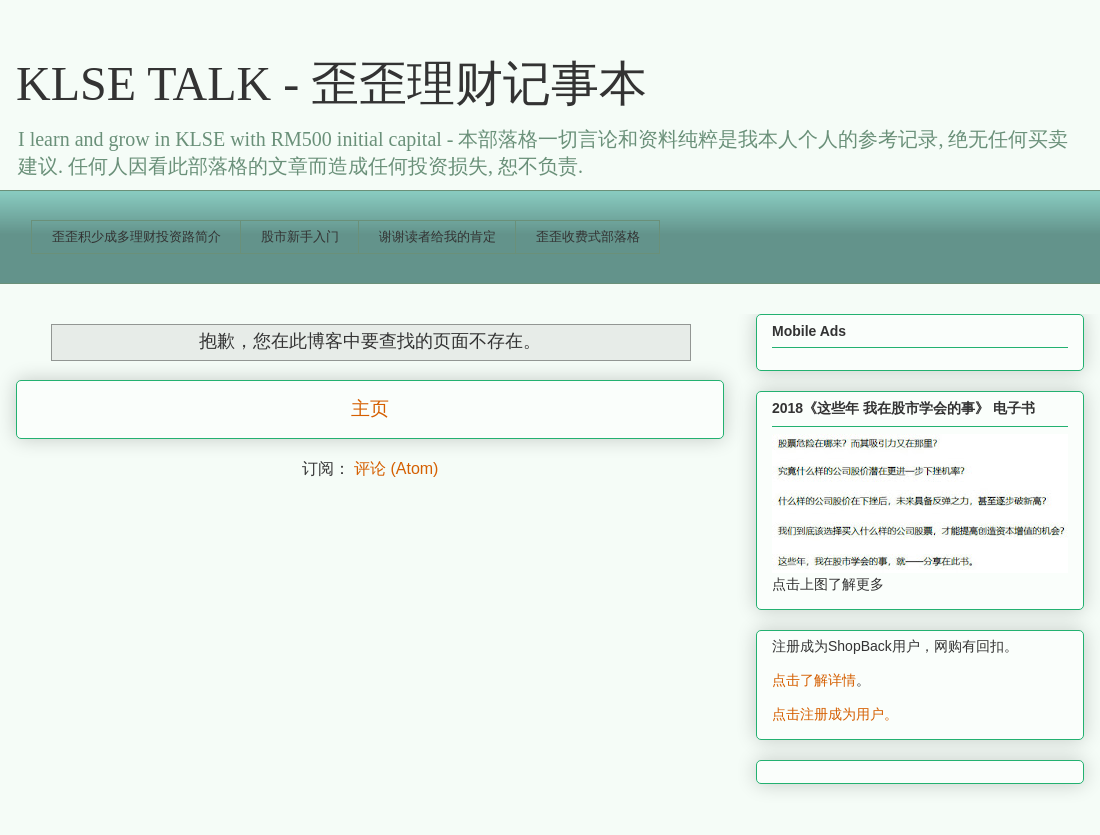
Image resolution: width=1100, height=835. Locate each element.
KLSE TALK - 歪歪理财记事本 (331, 83)
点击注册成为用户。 (835, 714)
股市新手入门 (300, 236)
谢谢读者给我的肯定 (437, 236)
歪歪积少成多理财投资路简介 (136, 236)
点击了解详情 (814, 680)
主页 (370, 408)
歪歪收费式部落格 (588, 236)
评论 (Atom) (396, 468)
